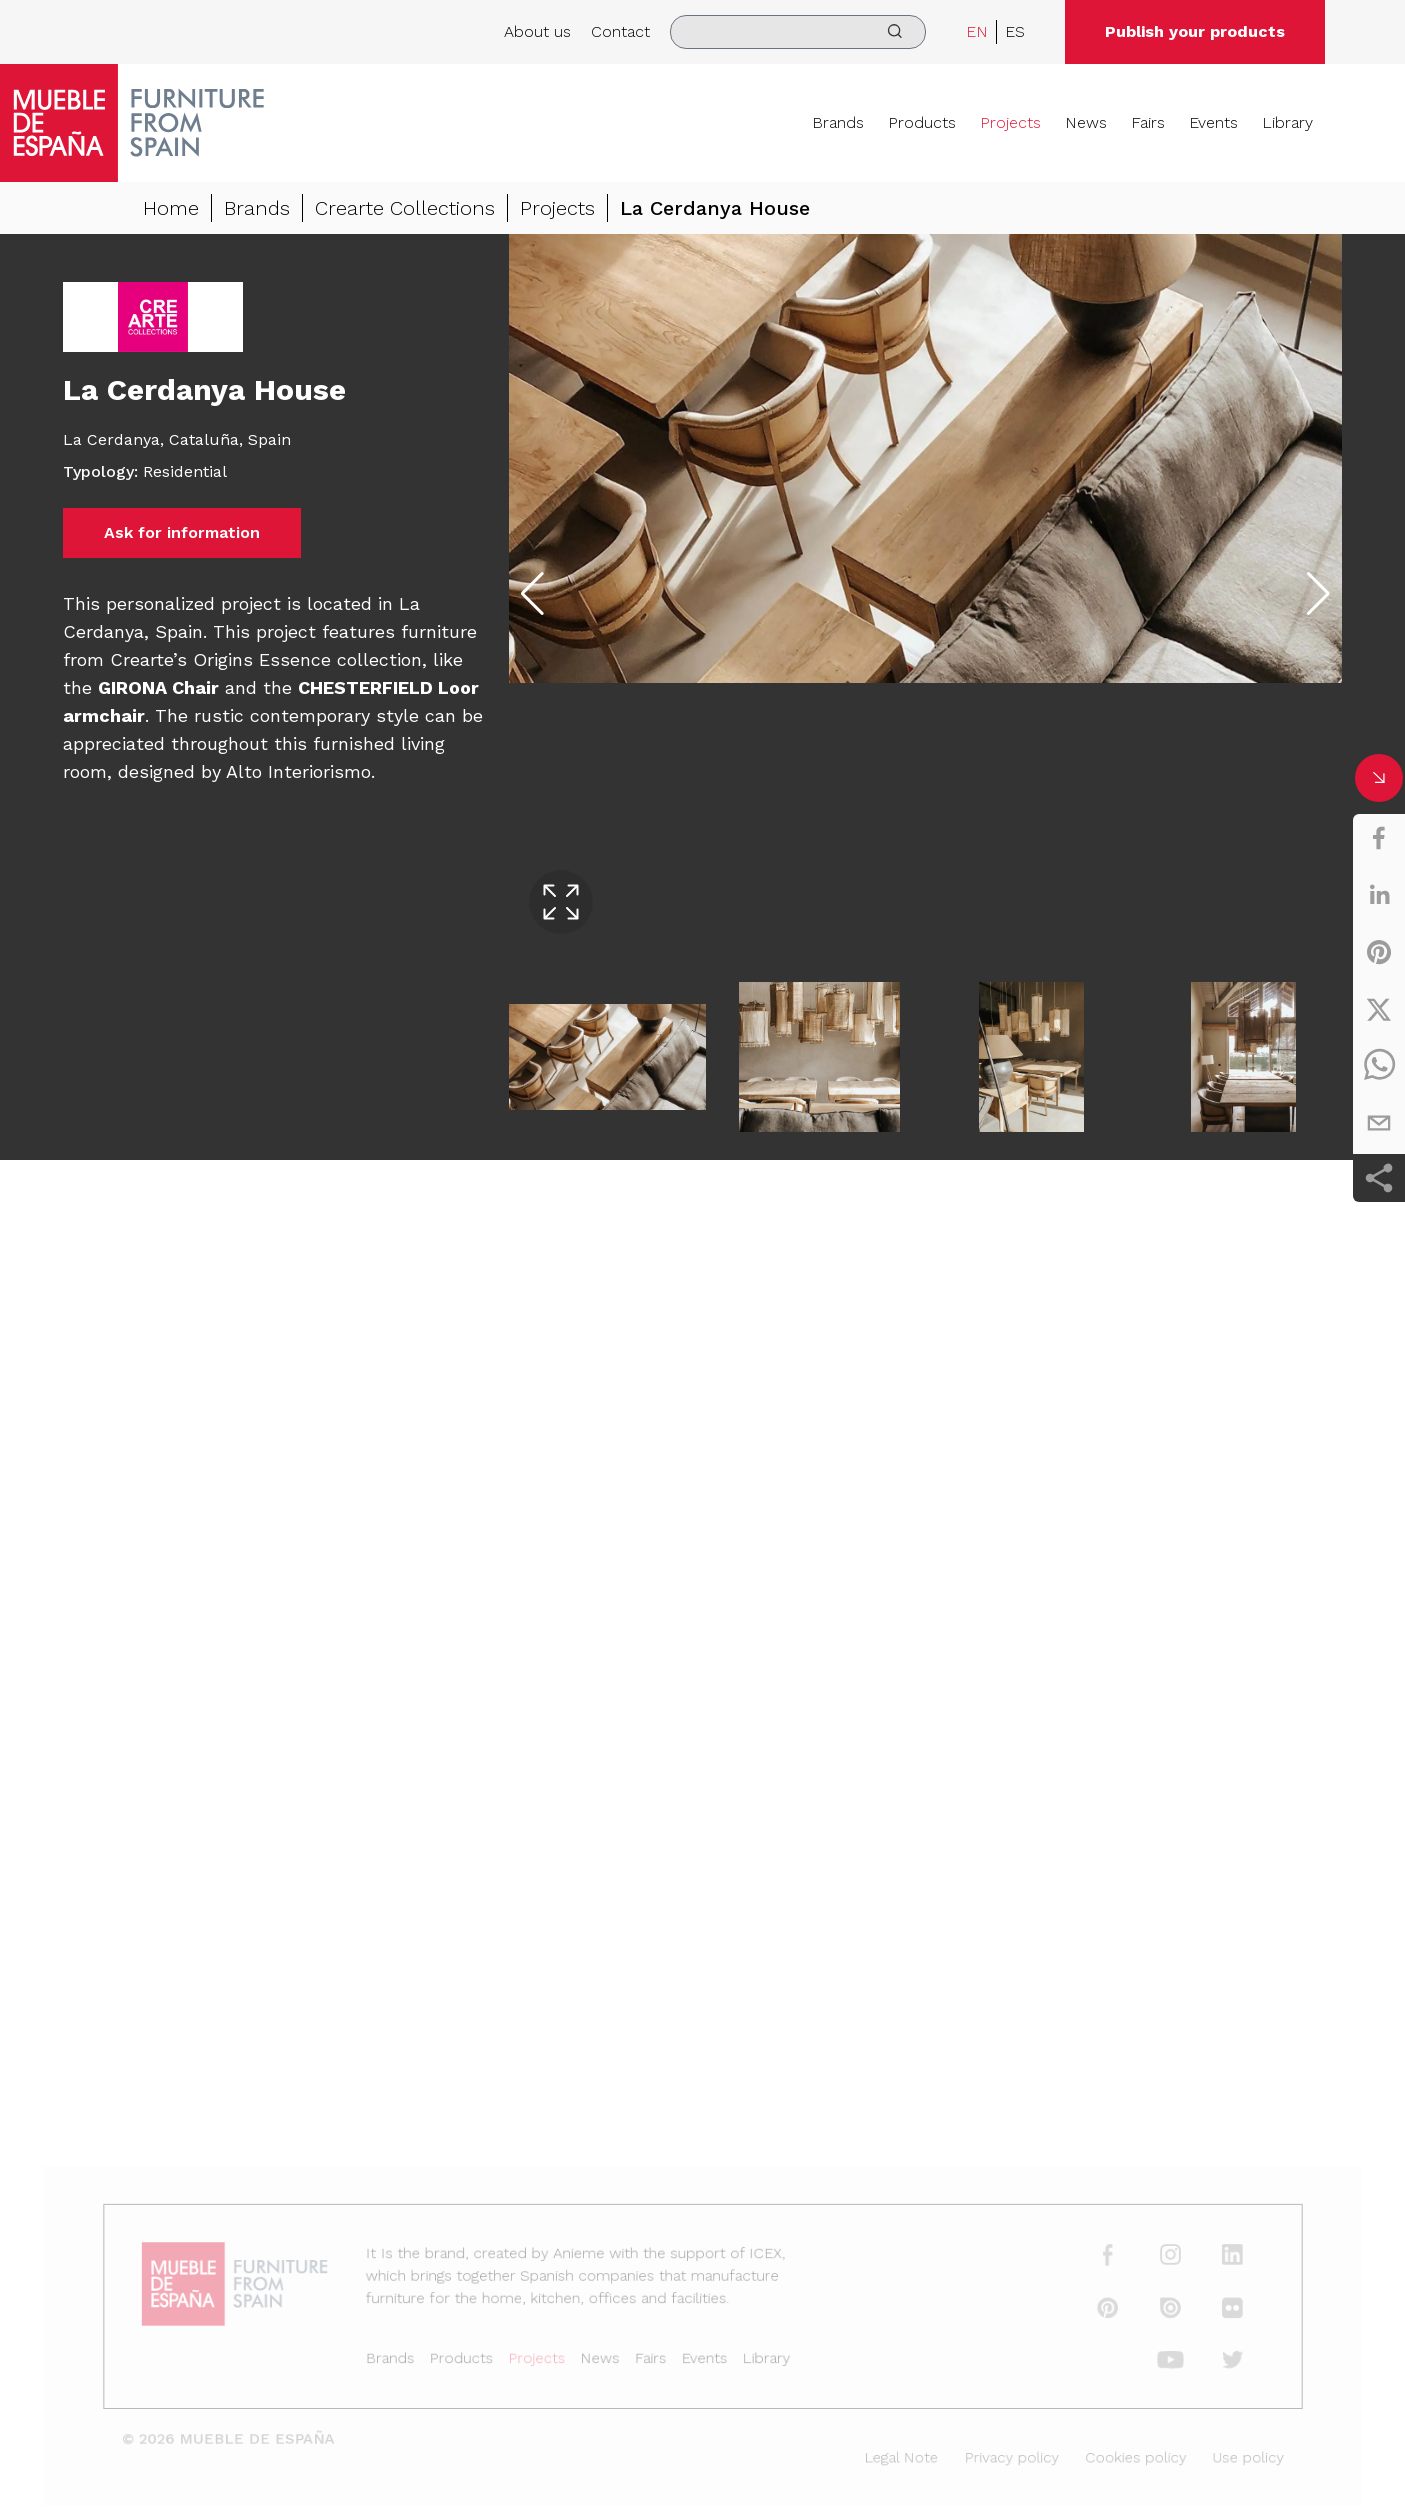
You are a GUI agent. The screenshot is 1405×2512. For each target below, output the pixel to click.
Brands (838, 122)
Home (171, 208)
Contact (620, 31)
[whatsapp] (1379, 1066)
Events (1213, 122)
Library (1287, 122)
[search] (798, 32)
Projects (1010, 122)
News (1086, 122)
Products (922, 122)
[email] (1379, 1123)
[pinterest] (1379, 952)
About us (537, 31)
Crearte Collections (405, 208)
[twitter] (1379, 1009)
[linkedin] (1379, 895)
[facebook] (1379, 838)
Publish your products (1195, 31)
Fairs (1148, 122)
